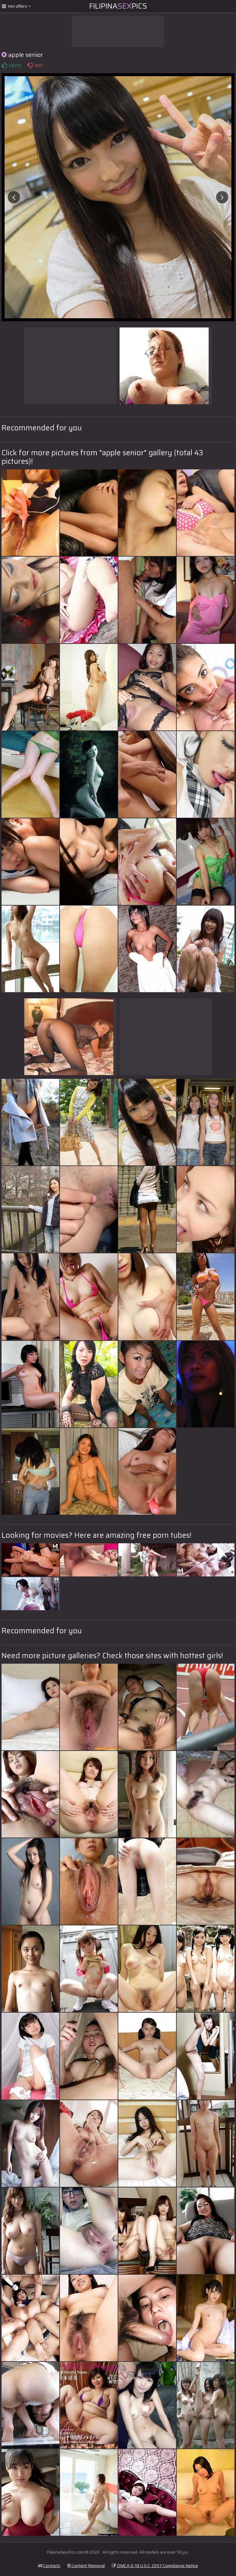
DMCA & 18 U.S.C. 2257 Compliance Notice (155, 2565)
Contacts (49, 2565)
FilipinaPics (118, 6)
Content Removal (86, 2565)
